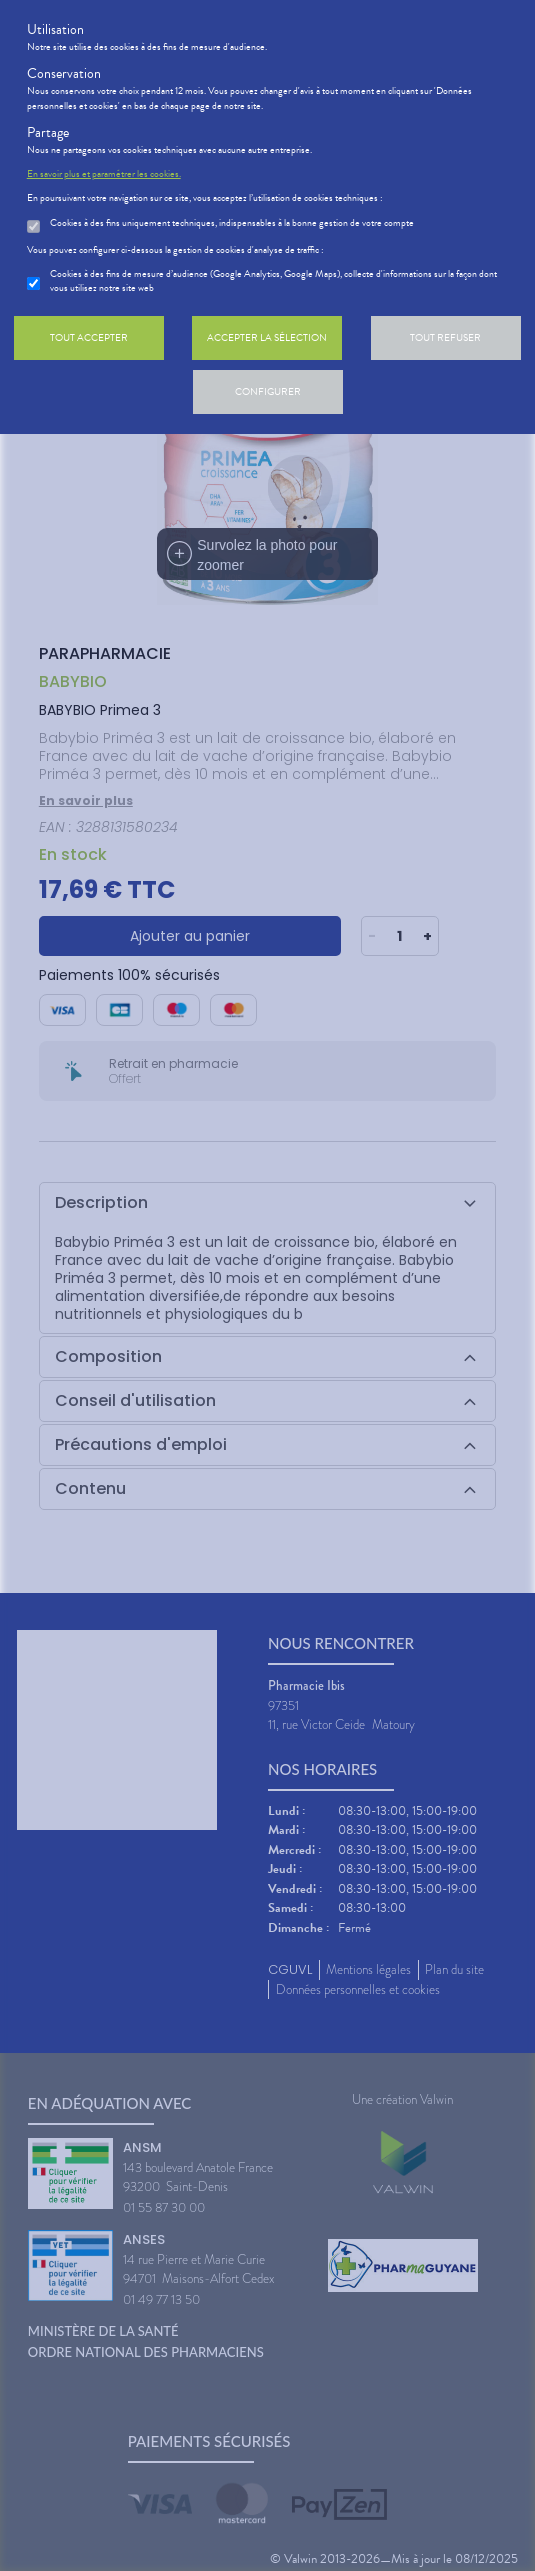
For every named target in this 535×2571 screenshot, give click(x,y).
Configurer (268, 391)
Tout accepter (89, 337)
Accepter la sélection (267, 337)
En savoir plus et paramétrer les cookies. (104, 174)
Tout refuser (445, 337)
